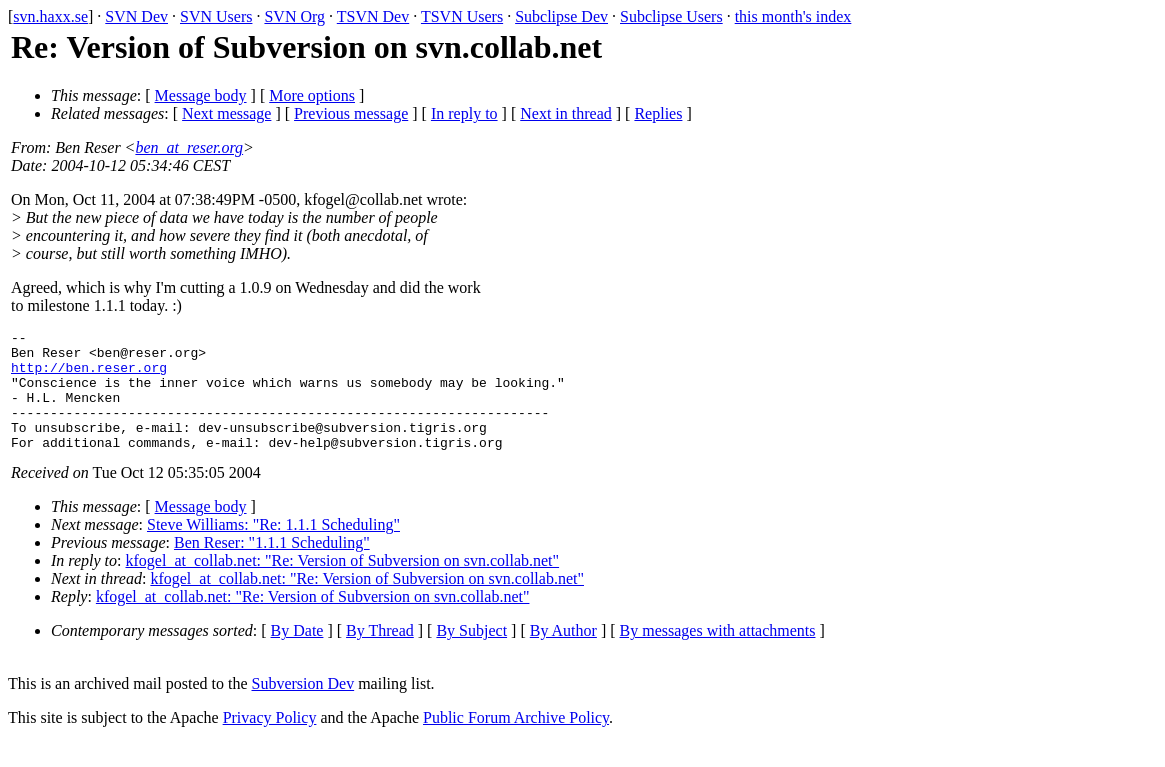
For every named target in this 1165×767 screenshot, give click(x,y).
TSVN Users (462, 16)
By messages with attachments (718, 654)
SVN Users (216, 16)
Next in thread (566, 113)
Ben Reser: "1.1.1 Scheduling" (272, 566)
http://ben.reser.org (89, 376)
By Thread (380, 654)
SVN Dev (136, 16)
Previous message (351, 113)
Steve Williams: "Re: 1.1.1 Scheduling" (273, 548)
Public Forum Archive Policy (516, 741)
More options (312, 95)
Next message (226, 113)
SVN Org (294, 16)
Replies (658, 113)
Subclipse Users (671, 16)
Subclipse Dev (561, 16)
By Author (563, 654)
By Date (297, 654)
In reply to (464, 113)
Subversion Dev (303, 707)
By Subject (471, 654)
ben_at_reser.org (189, 147)
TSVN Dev (373, 16)
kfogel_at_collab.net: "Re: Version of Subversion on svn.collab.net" (343, 584)
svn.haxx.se (50, 16)
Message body (201, 95)
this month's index (793, 16)
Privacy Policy (270, 741)
